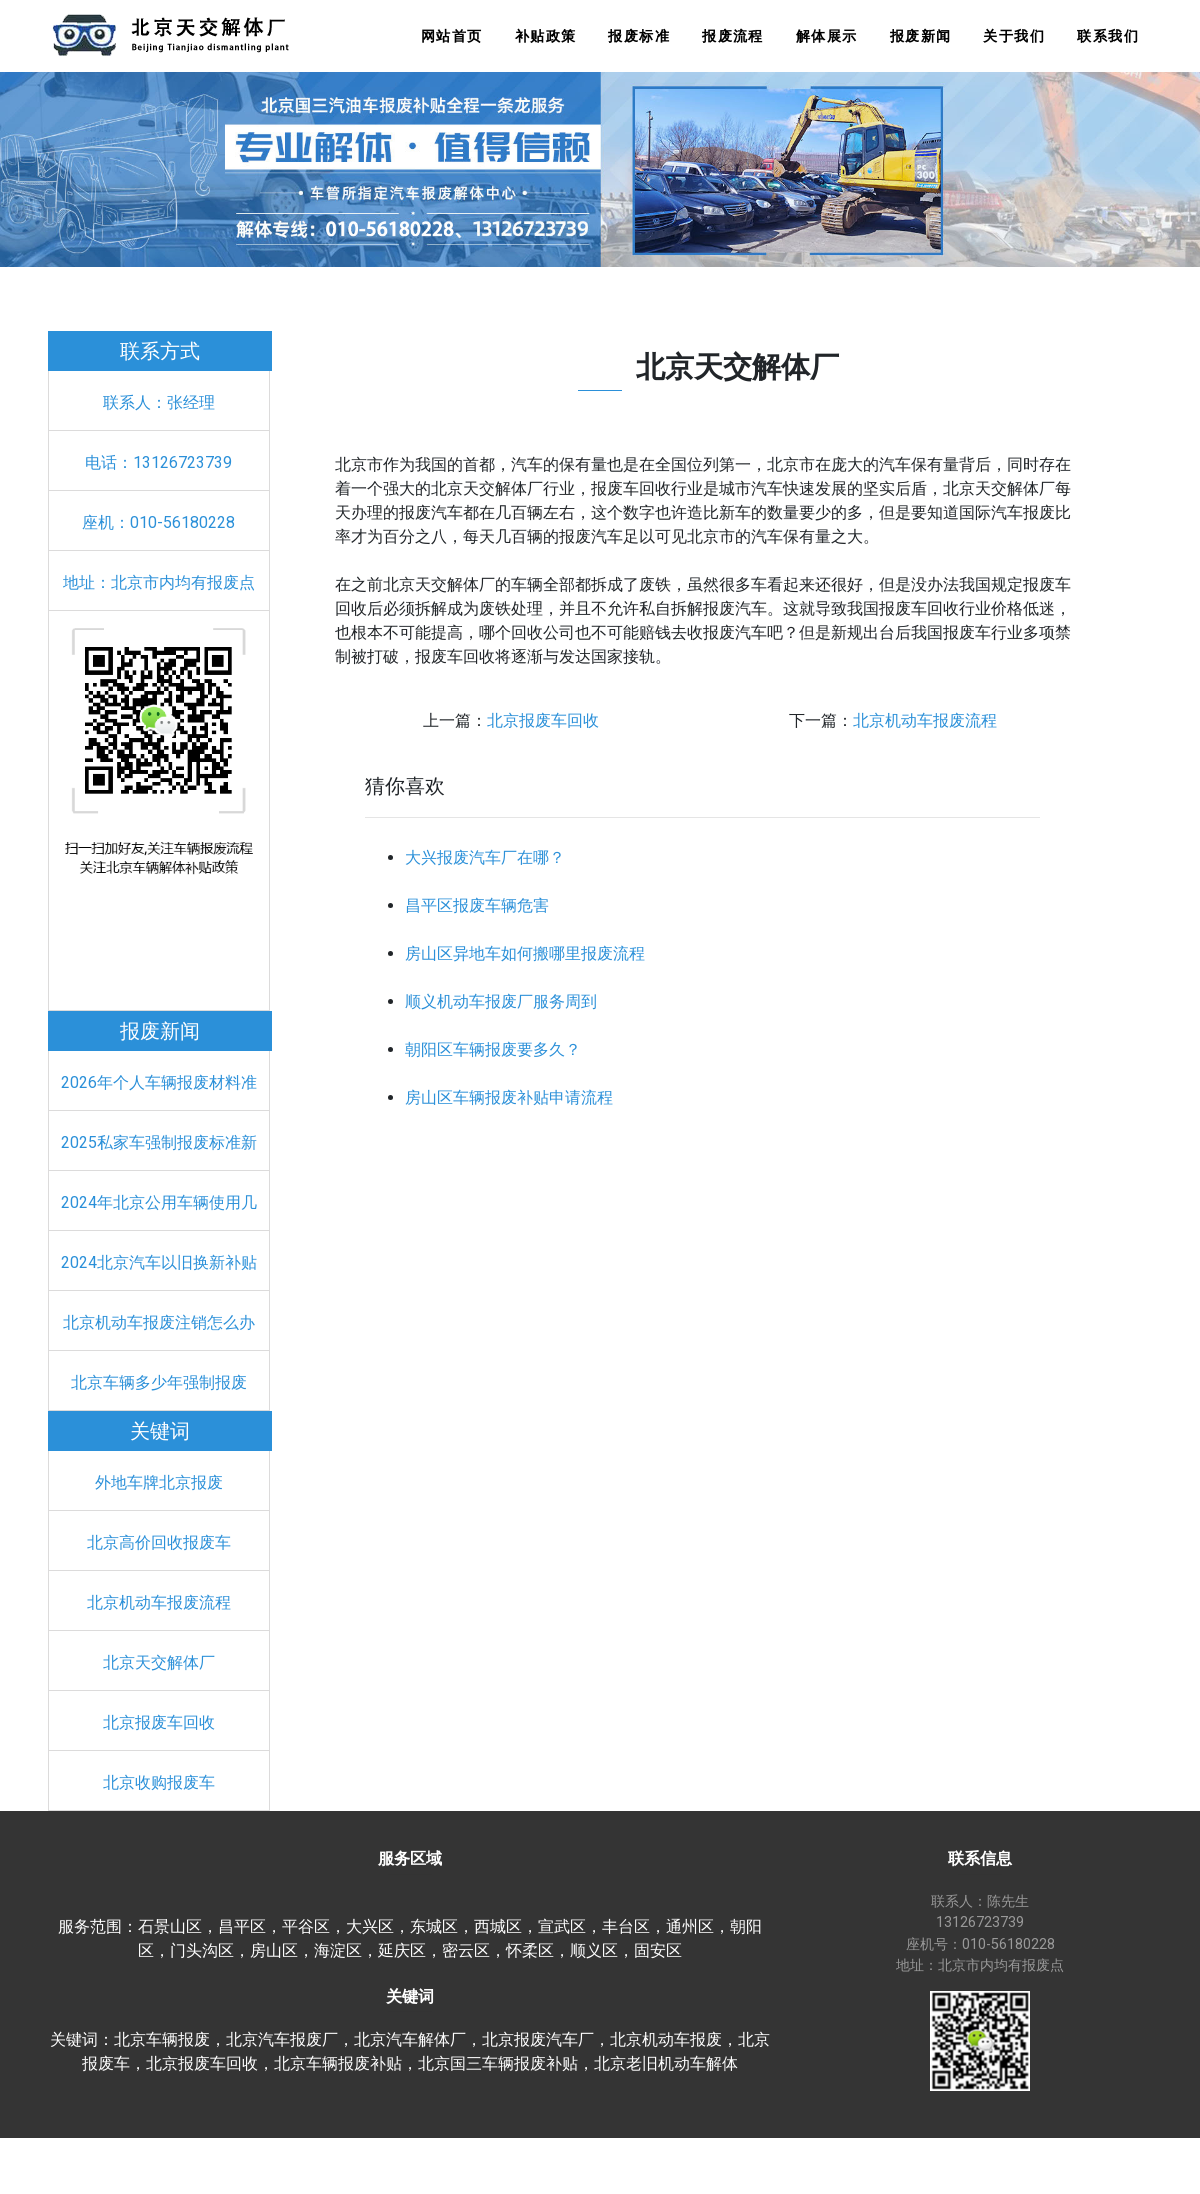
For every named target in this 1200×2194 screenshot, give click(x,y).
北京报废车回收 (159, 1722)
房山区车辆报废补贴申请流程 (509, 1097)
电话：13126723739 (158, 462)
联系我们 (1108, 36)
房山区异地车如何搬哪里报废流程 (525, 953)
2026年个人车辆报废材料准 (159, 1082)
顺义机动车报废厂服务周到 (501, 1001)
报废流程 (733, 36)
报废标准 (639, 36)
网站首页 (452, 36)
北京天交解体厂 (159, 1662)
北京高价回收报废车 (159, 1542)
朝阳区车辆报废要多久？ (493, 1049)
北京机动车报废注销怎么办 (159, 1322)
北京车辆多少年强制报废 (159, 1382)
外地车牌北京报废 (159, 1482)
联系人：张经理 (159, 402)
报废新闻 (921, 36)
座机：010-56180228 (158, 522)
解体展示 (827, 36)
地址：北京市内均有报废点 (159, 582)
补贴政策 (546, 36)
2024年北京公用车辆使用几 (159, 1202)
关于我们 (1014, 36)
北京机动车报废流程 (159, 1602)
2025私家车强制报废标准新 (159, 1142)
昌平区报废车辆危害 (477, 905)
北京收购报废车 (159, 1782)
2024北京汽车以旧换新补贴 (159, 1262)
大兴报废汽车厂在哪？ (485, 857)
